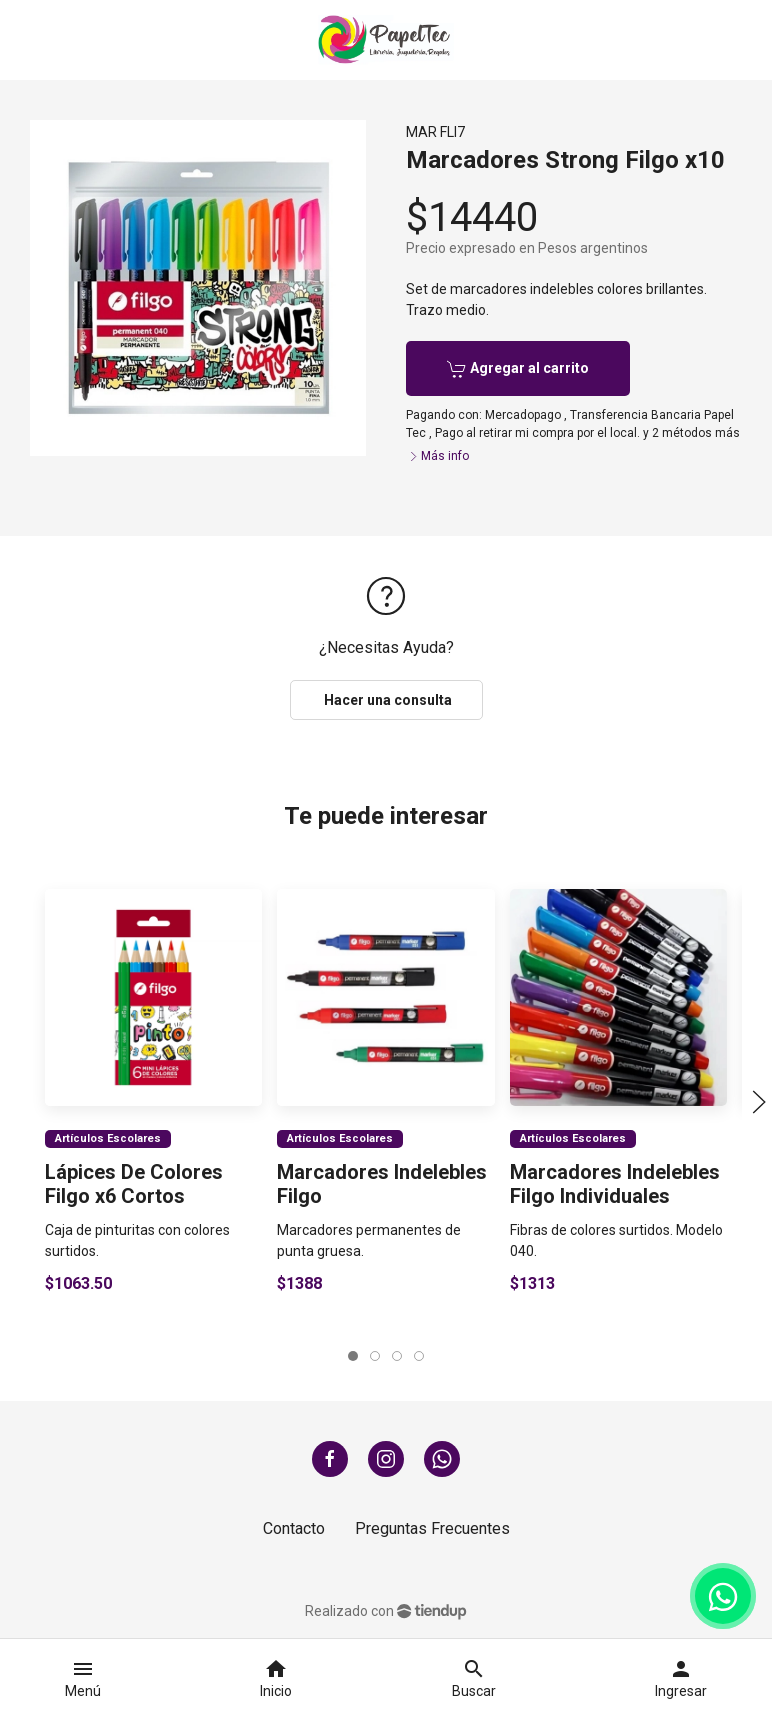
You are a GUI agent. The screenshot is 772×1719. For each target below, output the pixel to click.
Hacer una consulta (386, 700)
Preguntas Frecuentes (432, 1528)
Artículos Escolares (108, 1138)
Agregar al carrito (518, 369)
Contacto (294, 1528)
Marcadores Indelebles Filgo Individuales (615, 1184)
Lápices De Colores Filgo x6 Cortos (134, 1184)
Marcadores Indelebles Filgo (382, 1184)
